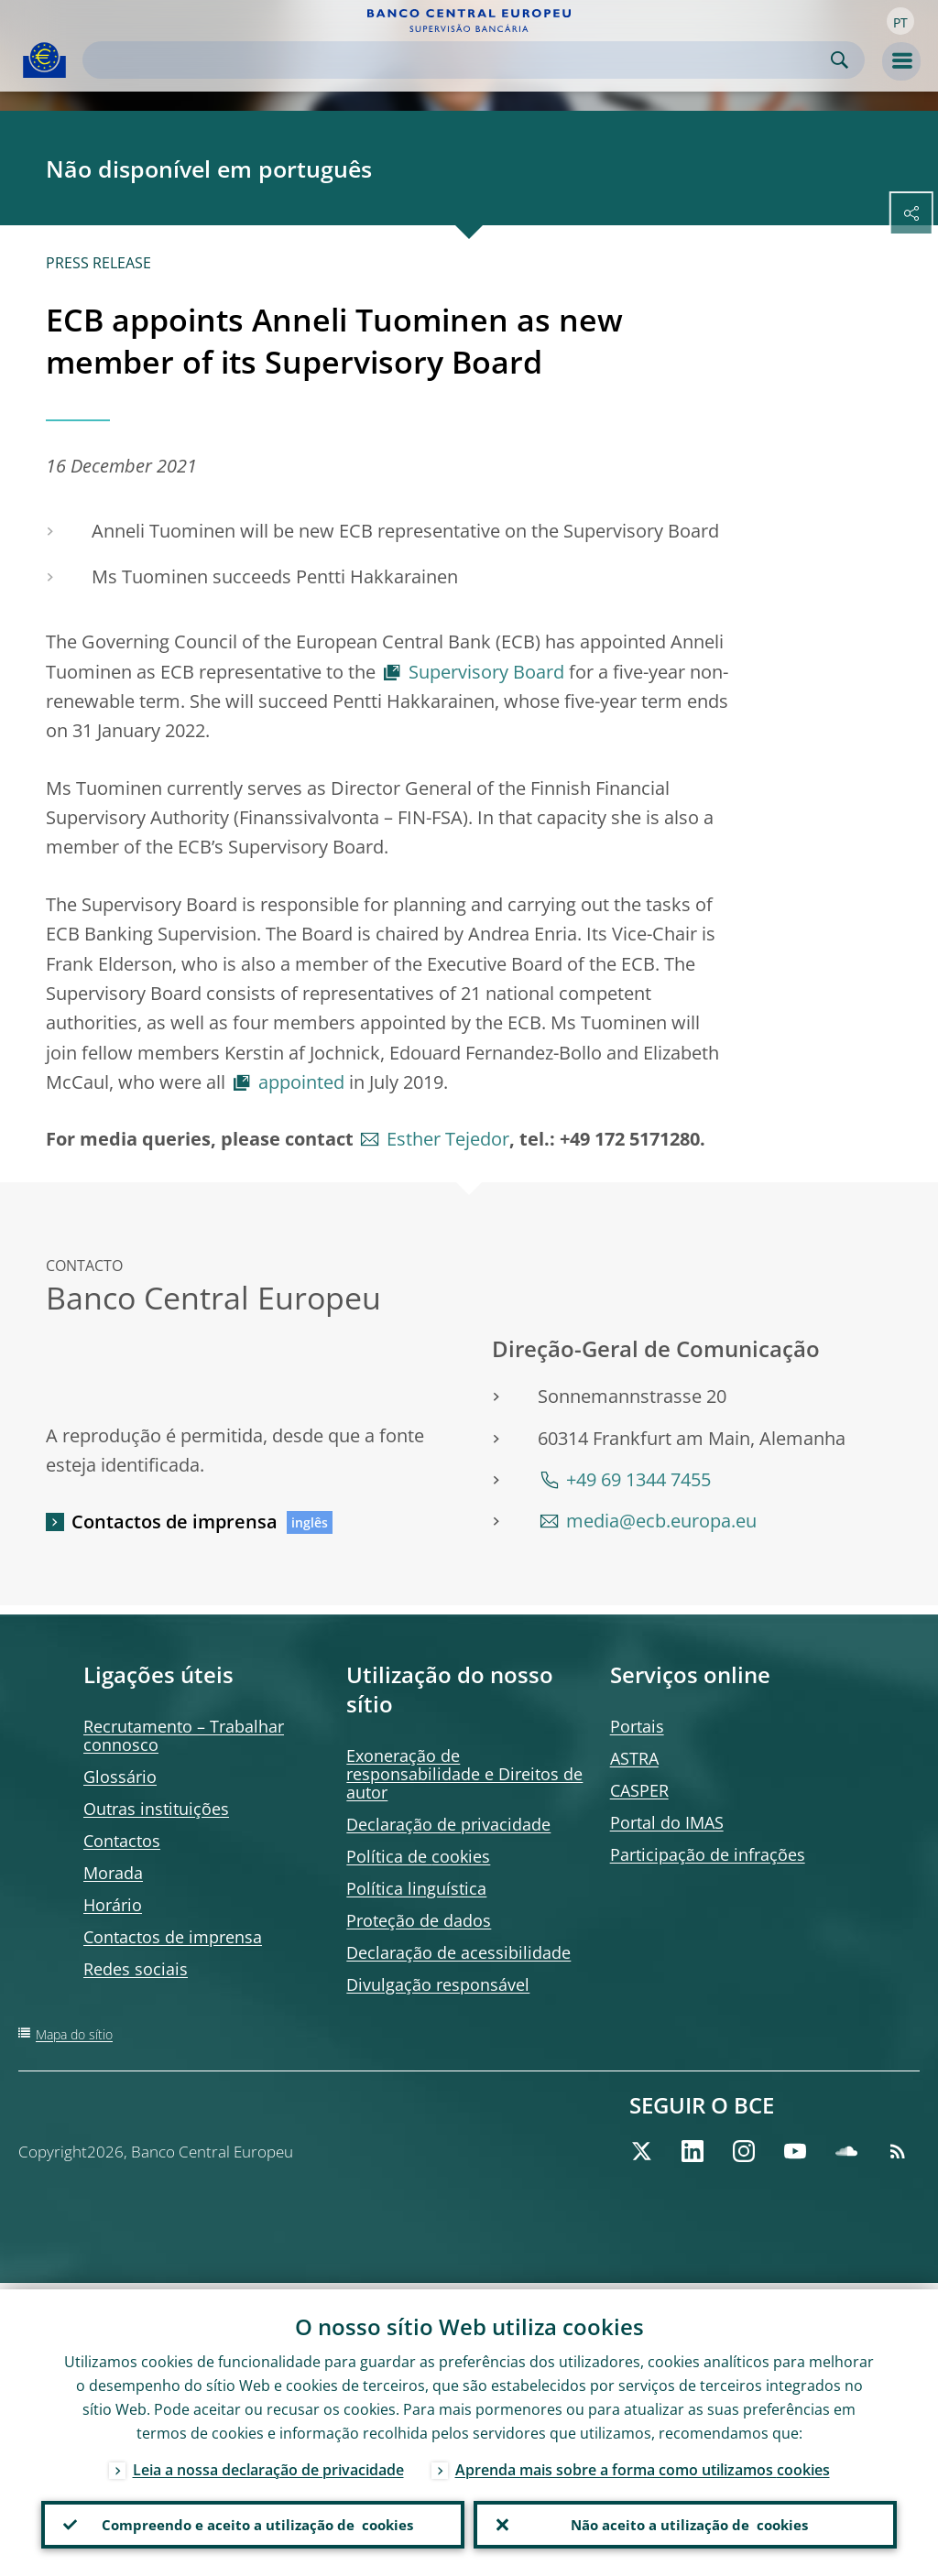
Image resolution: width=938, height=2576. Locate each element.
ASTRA (634, 1758)
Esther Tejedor (448, 1138)
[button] (900, 21)
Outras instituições (156, 1809)
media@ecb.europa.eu (661, 1520)
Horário (112, 1905)
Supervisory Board (486, 671)
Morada (113, 1873)
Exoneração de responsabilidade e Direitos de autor (464, 1774)
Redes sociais (135, 1969)
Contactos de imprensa (174, 1521)
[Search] (458, 60)
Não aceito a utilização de (685, 2522)
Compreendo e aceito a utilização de (253, 2522)
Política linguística (416, 1888)
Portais (637, 1726)
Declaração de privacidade (448, 1824)
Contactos (121, 1841)
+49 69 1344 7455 (638, 1479)
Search (839, 60)
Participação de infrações (707, 1854)
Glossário (120, 1777)
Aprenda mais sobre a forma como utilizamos (642, 2463)
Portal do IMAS (667, 1822)
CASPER (639, 1790)
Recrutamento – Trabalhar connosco (183, 1735)
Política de (418, 1856)
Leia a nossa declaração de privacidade (268, 2463)
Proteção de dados (418, 1920)
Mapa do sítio (74, 2034)
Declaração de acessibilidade (458, 1952)
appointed (301, 1082)
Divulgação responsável (437, 1984)
